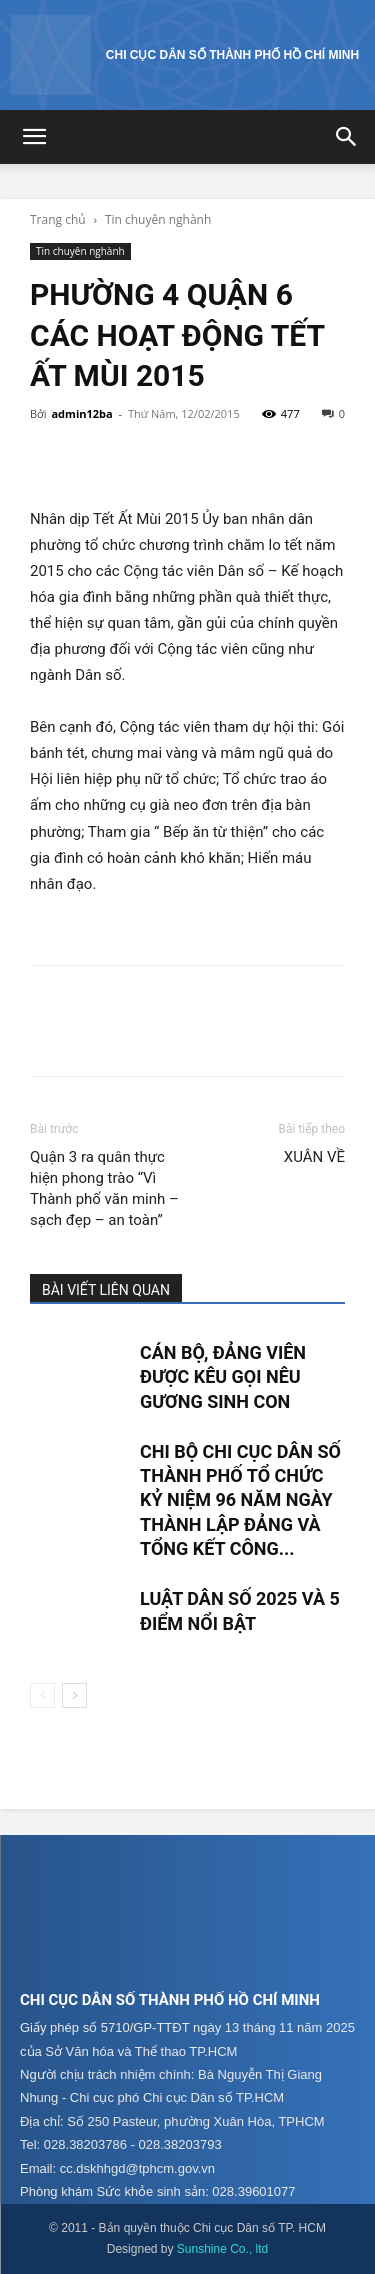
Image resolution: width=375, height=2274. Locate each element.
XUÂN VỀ (314, 1157)
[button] (34, 137)
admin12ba (81, 413)
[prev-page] (42, 1695)
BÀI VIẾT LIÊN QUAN (106, 1290)
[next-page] (74, 1695)
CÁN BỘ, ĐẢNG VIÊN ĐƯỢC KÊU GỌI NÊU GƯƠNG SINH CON (223, 1377)
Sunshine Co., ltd (222, 2249)
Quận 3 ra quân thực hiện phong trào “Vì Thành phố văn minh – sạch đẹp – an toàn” (104, 1188)
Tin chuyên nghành (158, 219)
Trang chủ (58, 219)
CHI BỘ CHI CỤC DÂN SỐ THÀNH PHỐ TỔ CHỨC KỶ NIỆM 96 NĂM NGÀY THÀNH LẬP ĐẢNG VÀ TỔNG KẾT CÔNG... (240, 1500)
